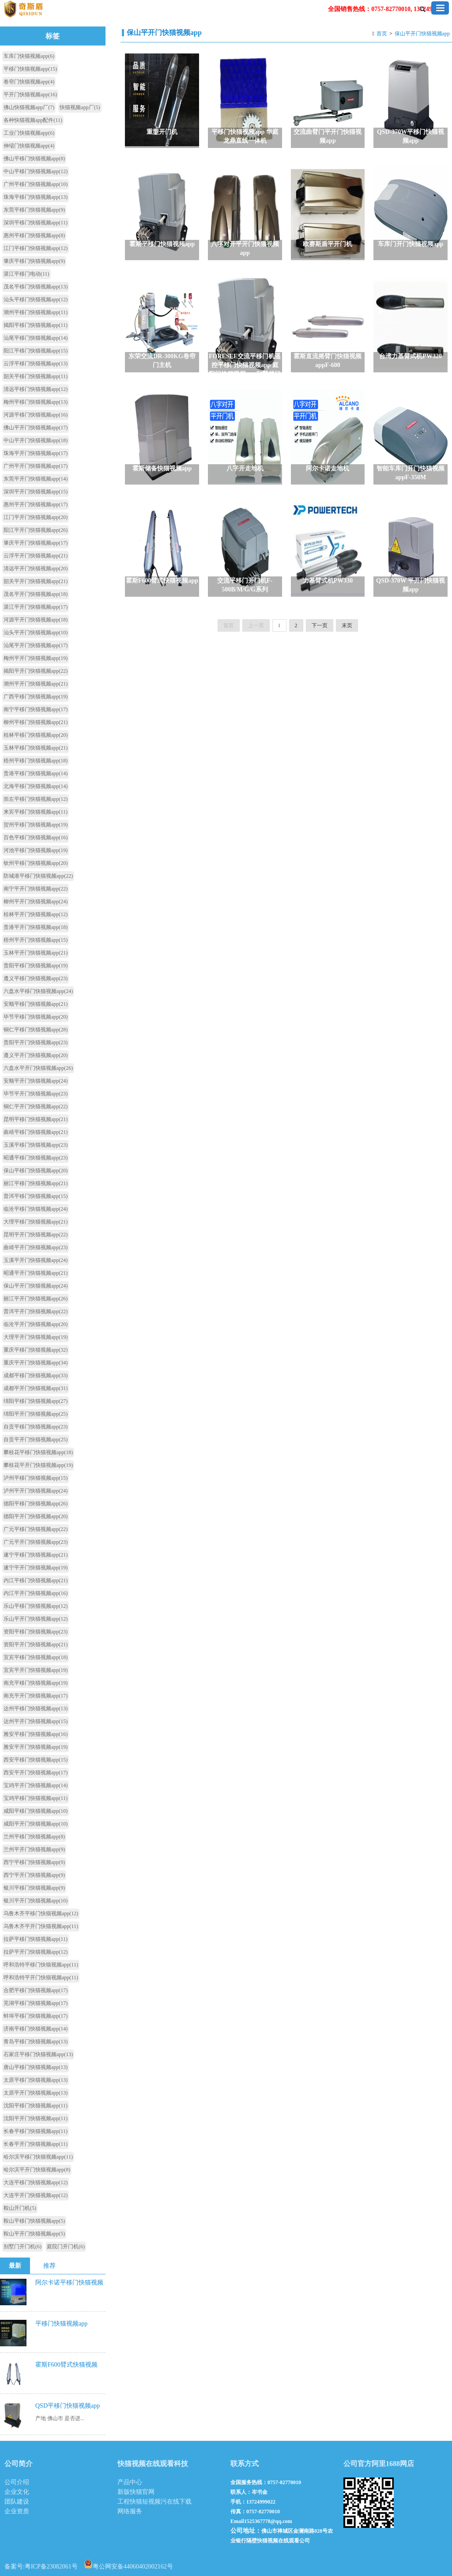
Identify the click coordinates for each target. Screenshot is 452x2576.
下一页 (320, 625)
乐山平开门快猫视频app (36, 1619)
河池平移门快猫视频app (36, 850)
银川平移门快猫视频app (34, 1888)
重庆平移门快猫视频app (36, 1350)
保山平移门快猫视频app (36, 1170)
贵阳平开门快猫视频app (36, 1042)
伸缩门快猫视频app (29, 146)
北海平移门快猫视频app (36, 786)
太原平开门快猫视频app (36, 2093)
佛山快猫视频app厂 (29, 107)
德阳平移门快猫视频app (36, 1503)
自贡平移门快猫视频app (36, 1427)
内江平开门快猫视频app (36, 1593)
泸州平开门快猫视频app (36, 1491)
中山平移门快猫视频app (36, 171)
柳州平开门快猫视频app (36, 901)
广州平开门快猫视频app (36, 466)
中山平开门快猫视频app (36, 440)
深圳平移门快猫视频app (36, 223)
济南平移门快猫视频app (36, 2029)
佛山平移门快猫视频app (34, 158)
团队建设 (16, 2501)
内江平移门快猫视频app (36, 1580)
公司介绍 (16, 2482)
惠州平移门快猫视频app (34, 235)
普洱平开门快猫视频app (36, 1311)
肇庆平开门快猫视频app (36, 543)
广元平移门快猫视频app (36, 1529)
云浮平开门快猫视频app (36, 556)
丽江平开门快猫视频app (36, 1299)
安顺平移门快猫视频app (36, 1004)
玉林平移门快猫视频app (36, 748)
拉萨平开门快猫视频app (36, 1952)
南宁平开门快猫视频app (36, 889)
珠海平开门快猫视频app (36, 453)
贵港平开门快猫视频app (36, 927)
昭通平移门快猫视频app (36, 1158)
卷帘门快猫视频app (29, 82)
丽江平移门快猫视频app (36, 1183)
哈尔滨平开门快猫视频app (37, 2170)
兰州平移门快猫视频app (34, 1837)
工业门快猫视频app (29, 133)
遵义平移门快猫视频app (36, 978)
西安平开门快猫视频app (36, 1772)
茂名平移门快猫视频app (36, 287)
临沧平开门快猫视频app (36, 1324)
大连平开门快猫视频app (36, 2195)
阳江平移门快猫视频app (36, 351)
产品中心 (129, 2482)
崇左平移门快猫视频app (36, 799)
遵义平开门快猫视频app (36, 1055)
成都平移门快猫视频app (36, 1375)
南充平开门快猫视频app (36, 1696)
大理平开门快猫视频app (36, 1337)
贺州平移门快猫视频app (36, 825)
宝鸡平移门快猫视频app (36, 1798)
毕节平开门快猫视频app (36, 1094)
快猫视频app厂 (80, 107)
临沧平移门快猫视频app (36, 1209)
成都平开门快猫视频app (36, 1388)
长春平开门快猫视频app (36, 2144)
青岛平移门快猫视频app (36, 2041)
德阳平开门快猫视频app (36, 1516)
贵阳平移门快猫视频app (36, 965)
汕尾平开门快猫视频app (36, 645)
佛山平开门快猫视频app (36, 427)
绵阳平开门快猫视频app (36, 1414)
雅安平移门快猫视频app (36, 1734)
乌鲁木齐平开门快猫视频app (41, 1926)
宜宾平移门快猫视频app (36, 1657)
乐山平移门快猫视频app (36, 1606)
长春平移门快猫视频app (36, 2131)
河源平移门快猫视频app (36, 415)
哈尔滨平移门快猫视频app (38, 2157)
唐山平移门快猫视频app (36, 2067)
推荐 (49, 2265)
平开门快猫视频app (30, 94)
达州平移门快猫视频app (36, 1708)
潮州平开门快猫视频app (36, 684)
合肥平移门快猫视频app (36, 1990)
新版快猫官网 (135, 2492)
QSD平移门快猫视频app (67, 2405)
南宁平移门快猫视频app (36, 709)
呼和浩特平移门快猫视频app (41, 1965)
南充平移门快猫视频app (36, 1683)
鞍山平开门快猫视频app (34, 2234)
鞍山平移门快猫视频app (34, 2221)
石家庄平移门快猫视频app (38, 2054)
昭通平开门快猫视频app (36, 1273)
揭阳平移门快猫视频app (36, 325)
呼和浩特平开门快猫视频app (41, 1977)
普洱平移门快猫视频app (36, 1196)
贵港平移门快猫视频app (36, 773)
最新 (15, 2265)
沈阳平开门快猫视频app (36, 2118)
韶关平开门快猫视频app (36, 581)
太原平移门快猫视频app (36, 2080)
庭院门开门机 (66, 2246)
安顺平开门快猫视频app (36, 1081)
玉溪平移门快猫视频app (36, 1145)
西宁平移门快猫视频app (34, 1862)
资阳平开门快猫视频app (36, 1644)
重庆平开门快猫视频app (36, 1363)
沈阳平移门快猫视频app (36, 2105)
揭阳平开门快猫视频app (36, 671)
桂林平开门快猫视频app (36, 914)
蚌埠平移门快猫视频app (36, 2016)
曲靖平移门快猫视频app (36, 1132)
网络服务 (129, 2511)
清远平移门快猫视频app (36, 389)
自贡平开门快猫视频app (36, 1439)
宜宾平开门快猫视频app (36, 1670)
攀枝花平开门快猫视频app (38, 1465)
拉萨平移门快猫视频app (36, 1939)
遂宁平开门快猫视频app (36, 1568)
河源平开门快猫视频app (36, 620)
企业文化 (16, 2492)
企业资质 (16, 2511)
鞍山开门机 (20, 2208)
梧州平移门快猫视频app (36, 761)
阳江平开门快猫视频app (36, 530)
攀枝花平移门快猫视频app (38, 1452)
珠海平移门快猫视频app (36, 197)
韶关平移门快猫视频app (36, 376)
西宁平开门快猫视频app (34, 1875)
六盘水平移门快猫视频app (38, 991)
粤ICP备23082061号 (51, 2566)
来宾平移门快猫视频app (36, 812)
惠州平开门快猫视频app (36, 504)
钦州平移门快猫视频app (36, 863)
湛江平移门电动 (26, 274)
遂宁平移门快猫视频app (36, 1555)
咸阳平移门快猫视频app (36, 1811)
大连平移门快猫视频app (36, 2182)
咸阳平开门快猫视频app (36, 1824)
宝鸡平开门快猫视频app (36, 1785)
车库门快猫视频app (29, 56)
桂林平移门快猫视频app (36, 735)
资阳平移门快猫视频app (36, 1632)
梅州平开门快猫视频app (36, 658)
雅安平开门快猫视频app (36, 1747)
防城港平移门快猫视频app (38, 876)
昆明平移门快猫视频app (36, 1119)
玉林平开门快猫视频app (36, 953)
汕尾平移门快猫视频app (36, 338)
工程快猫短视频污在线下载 (154, 2501)
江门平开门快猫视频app (36, 517)
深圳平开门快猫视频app (36, 492)
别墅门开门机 (22, 2246)
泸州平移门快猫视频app (36, 1478)
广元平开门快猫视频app (36, 1542)
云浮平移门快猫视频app (36, 363)
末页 (347, 625)
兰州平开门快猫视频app (34, 1849)
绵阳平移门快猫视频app (36, 1401)
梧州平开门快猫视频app (36, 940)
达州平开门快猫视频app (36, 1721)
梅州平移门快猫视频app (36, 402)
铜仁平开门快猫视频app (36, 1106)
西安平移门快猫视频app (36, 1760)
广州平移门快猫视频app (36, 184)
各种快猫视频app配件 (33, 120)
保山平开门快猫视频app (422, 33)
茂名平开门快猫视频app (36, 594)
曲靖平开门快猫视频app (36, 1247)
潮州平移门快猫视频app (36, 312)
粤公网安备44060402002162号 (128, 2564)
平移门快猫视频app (30, 69)
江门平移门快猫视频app (36, 248)
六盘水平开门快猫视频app (38, 1068)
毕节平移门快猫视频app (36, 1017)
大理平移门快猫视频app (36, 1222)
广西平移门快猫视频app (36, 696)
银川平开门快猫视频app (36, 1901)
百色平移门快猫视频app (36, 837)
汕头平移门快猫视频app (36, 299)
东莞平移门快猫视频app (34, 210)
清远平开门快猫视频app (36, 568)
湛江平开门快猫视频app (36, 607)
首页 (382, 33)
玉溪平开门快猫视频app (36, 1260)
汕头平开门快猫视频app (36, 632)
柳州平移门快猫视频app (36, 722)
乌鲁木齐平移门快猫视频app (41, 1913)
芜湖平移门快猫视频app (36, 2003)
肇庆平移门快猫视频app (34, 261)
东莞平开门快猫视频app (36, 479)
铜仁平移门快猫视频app (36, 1030)
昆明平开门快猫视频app (36, 1234)
